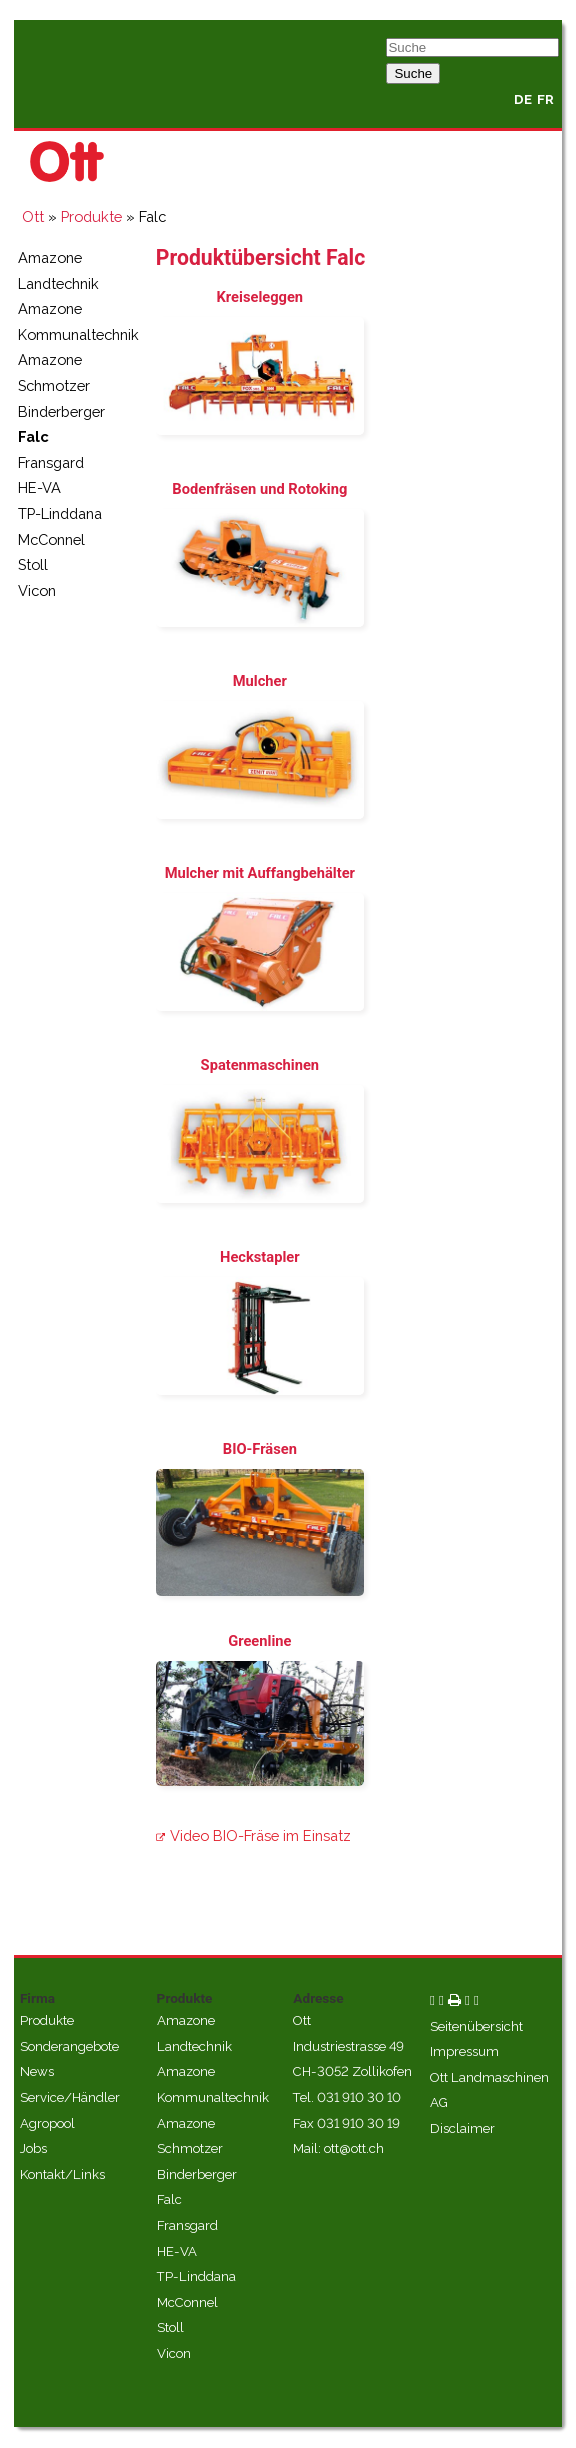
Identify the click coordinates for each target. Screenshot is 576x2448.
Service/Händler (70, 2097)
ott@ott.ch (354, 2148)
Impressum (464, 2051)
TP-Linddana (60, 513)
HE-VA (39, 487)
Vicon (37, 590)
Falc (33, 436)
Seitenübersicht (476, 2026)
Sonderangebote (69, 2046)
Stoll (33, 564)
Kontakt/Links (62, 2174)
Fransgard (51, 462)
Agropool (47, 2123)
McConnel (51, 539)
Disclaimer (462, 2128)
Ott (33, 216)
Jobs (33, 2148)
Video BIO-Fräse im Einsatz (260, 1835)
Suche (413, 73)
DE (523, 99)
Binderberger (61, 411)
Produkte (91, 216)
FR (545, 99)
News (37, 2071)
